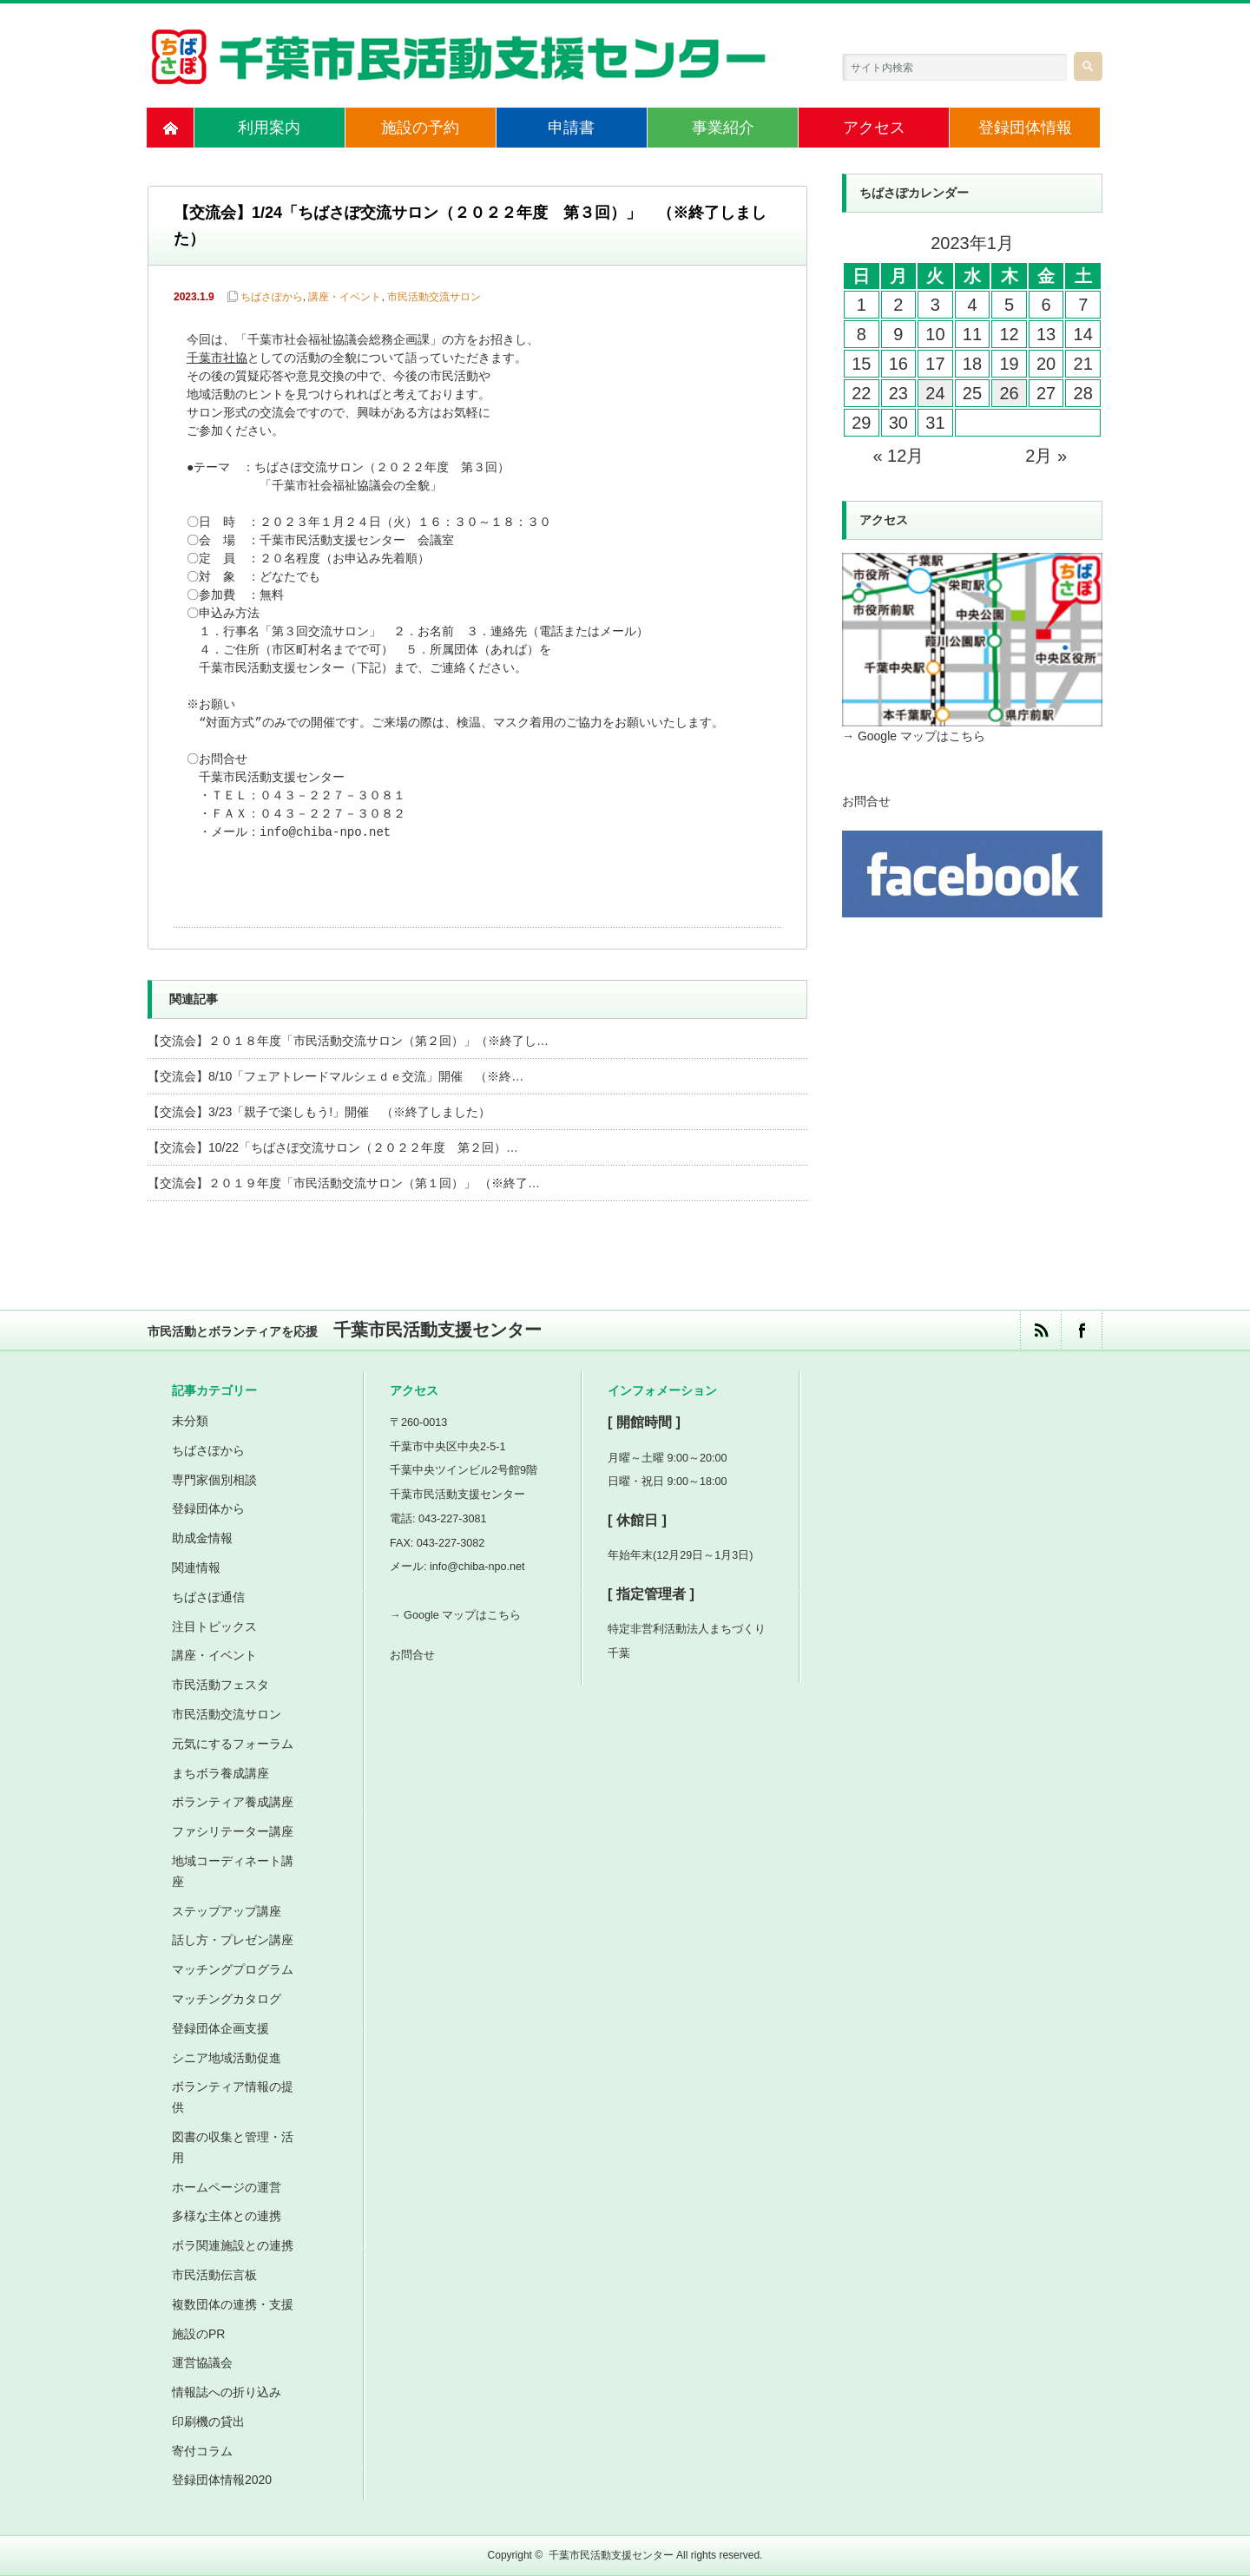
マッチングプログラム (232, 1969)
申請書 (571, 127)
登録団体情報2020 (222, 2480)
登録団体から (208, 1508)
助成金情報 (202, 1538)
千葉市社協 (217, 359)
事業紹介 (723, 127)
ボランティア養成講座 (232, 1802)
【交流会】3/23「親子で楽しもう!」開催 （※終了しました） (319, 1112)
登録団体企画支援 (220, 2028)
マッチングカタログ (226, 1999)
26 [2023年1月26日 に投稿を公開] (1008, 393)
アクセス (874, 127)
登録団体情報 (1025, 127)
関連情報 (196, 1567)
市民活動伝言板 (214, 2275)
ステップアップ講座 (226, 1911)
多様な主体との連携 (226, 2216)
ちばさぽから (271, 297)
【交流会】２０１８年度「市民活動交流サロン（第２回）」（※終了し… (348, 1041)
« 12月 (898, 455)
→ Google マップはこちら (913, 736)
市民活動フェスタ (220, 1685)
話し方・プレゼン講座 (232, 1940)
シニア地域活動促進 (226, 2058)
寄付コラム (202, 2451)
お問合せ (866, 801)
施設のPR (198, 2334)
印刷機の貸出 (208, 2421)
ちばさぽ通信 (208, 1597)
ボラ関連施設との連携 (232, 2245)
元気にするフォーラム (232, 1744)
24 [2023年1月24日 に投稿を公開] (934, 393)
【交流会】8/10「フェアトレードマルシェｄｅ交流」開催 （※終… (335, 1076)
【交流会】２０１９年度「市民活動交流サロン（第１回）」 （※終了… (344, 1183)
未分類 (190, 1421)
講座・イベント (344, 297)
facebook (1081, 1330)
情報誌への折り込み (226, 2392)
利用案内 (269, 127)
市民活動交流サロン (434, 297)
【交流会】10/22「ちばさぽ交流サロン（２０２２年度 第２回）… (333, 1147)
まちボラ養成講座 (220, 1773)
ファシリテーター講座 (232, 1831)
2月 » (1046, 455)
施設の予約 (420, 127)
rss (1040, 1330)
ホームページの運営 (226, 2187)
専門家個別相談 (214, 1480)
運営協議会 (202, 2362)
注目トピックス (214, 1626)
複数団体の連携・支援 (232, 2304)
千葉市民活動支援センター (611, 2555)
